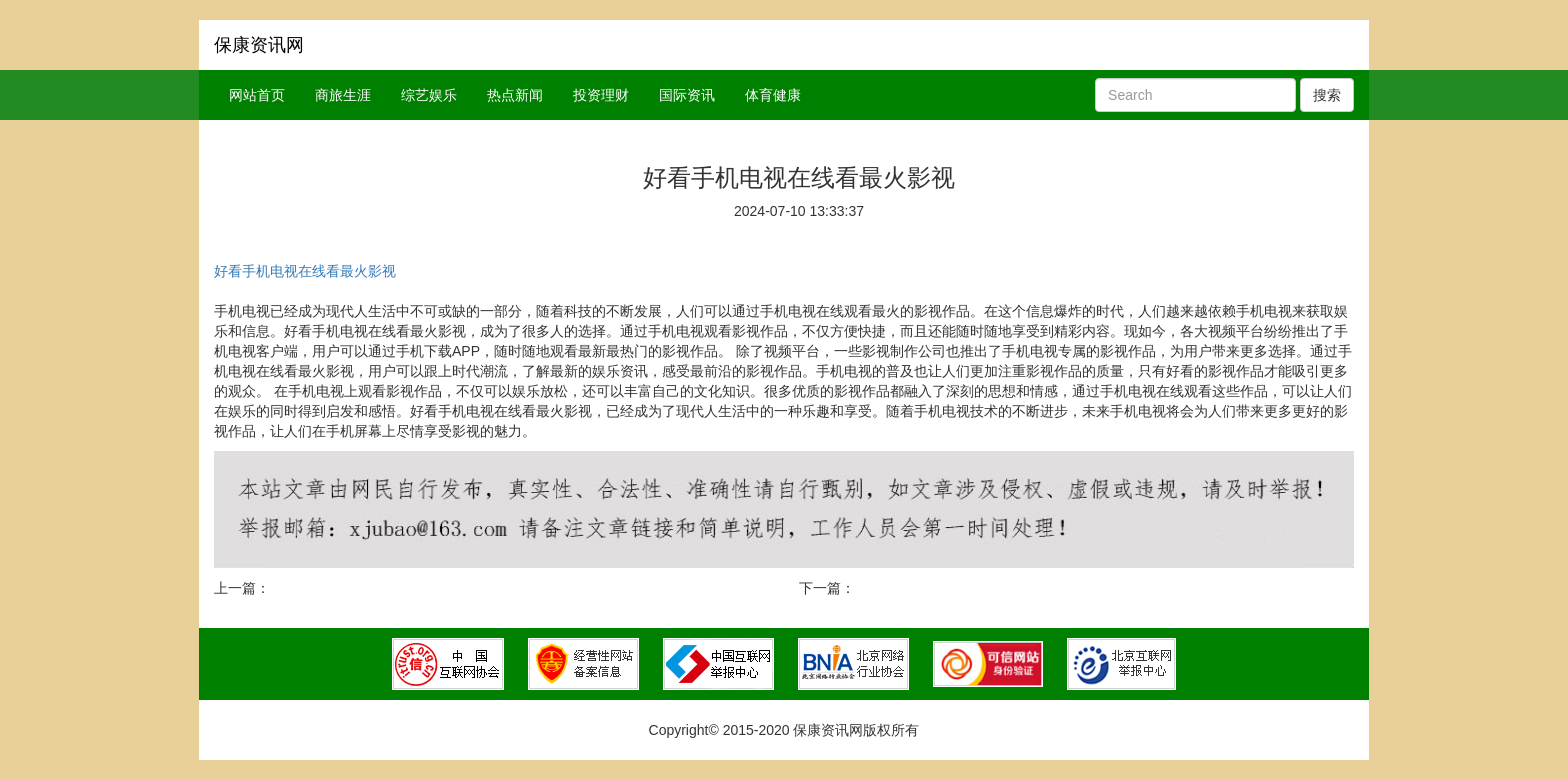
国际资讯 (687, 95)
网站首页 (257, 95)
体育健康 (773, 95)
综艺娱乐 (429, 95)
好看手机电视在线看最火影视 (305, 271)
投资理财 (601, 95)
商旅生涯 (343, 95)
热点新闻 (515, 95)
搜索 (1327, 95)
